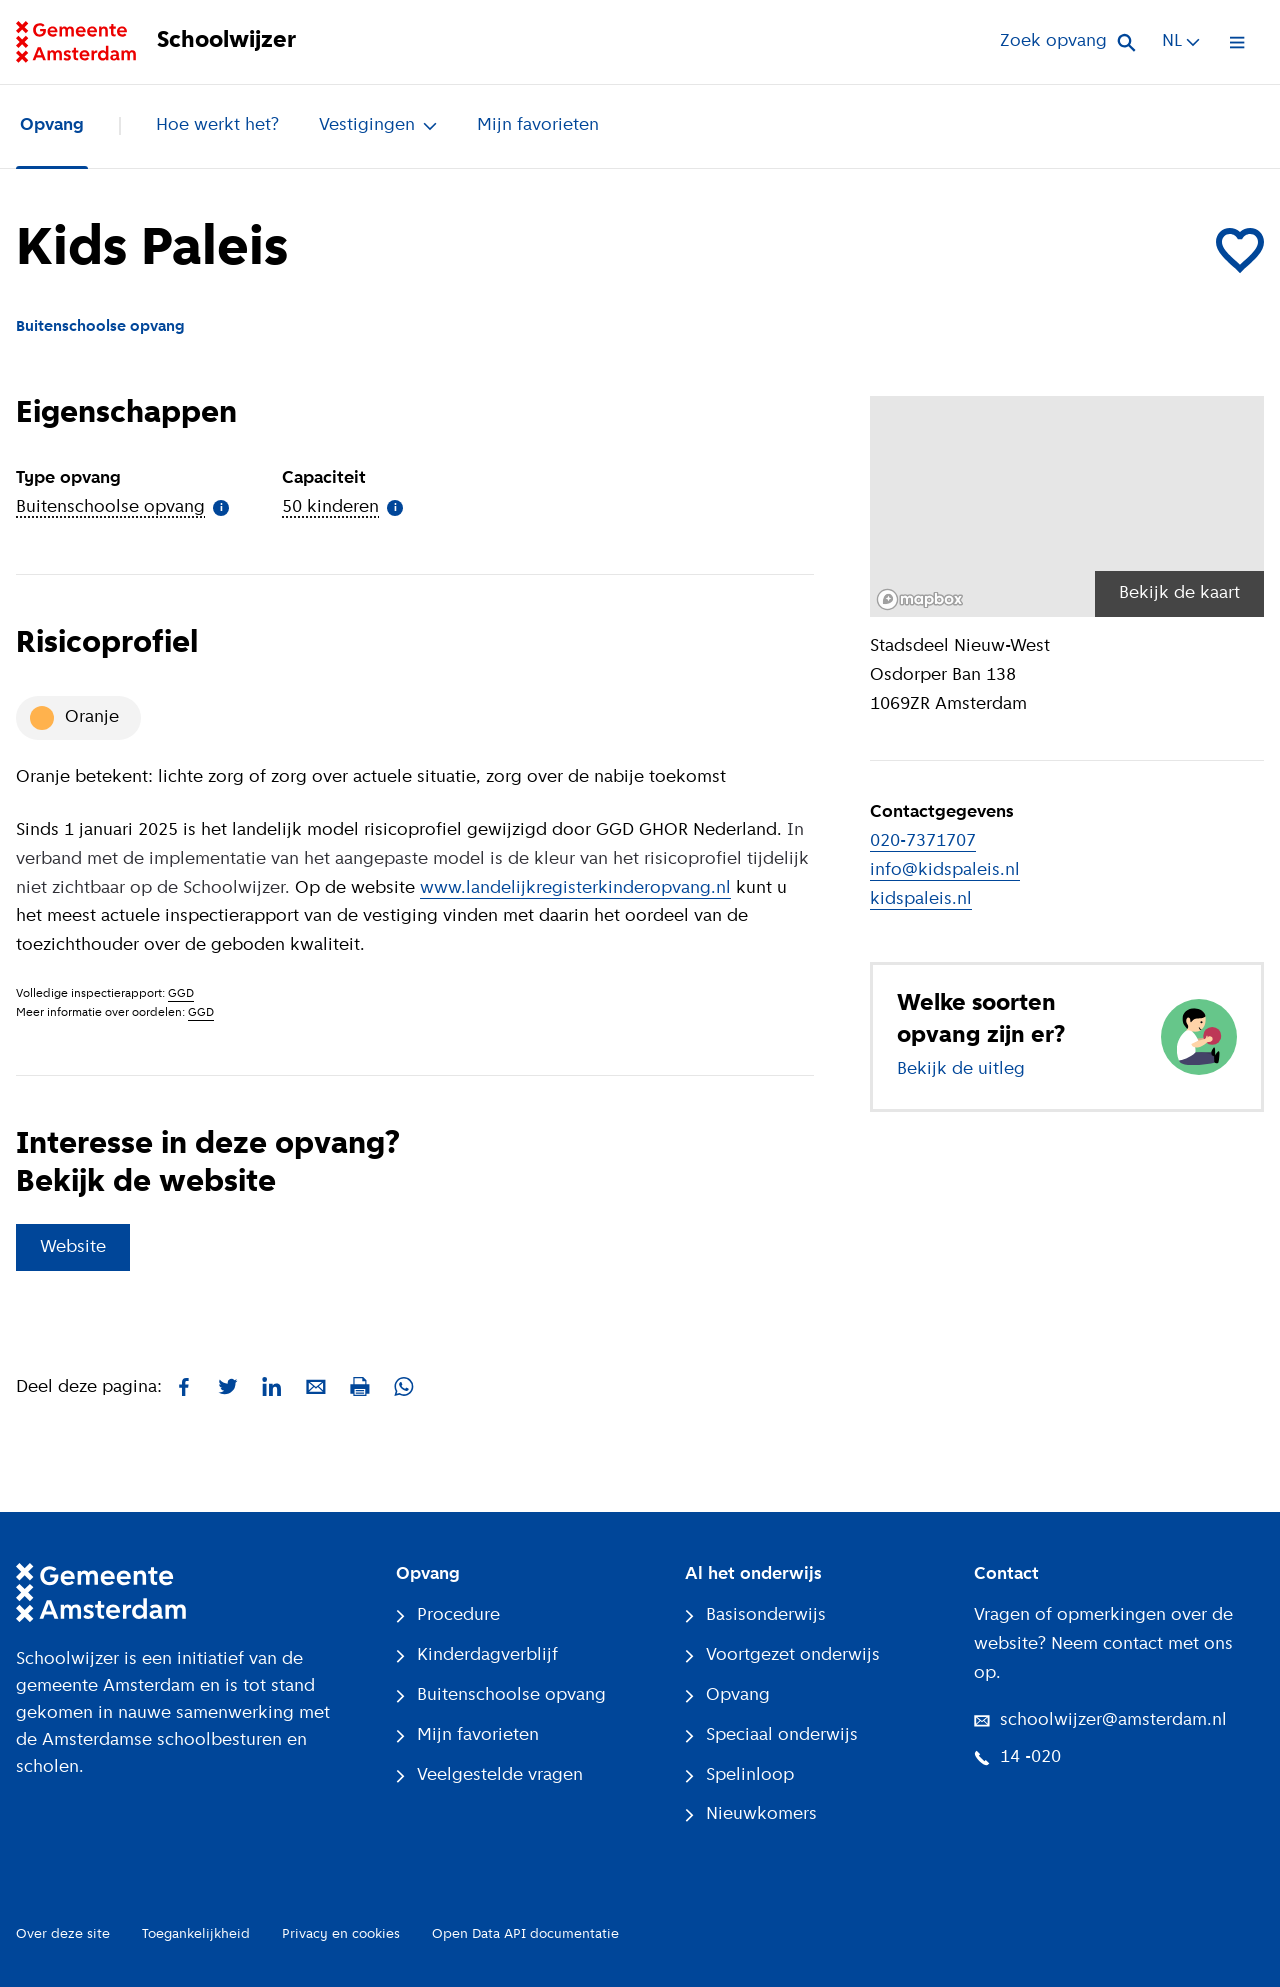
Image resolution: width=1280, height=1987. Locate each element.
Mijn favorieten (538, 125)
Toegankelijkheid (196, 1934)
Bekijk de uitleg (961, 1069)
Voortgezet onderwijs (782, 1655)
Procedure (448, 1615)
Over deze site (63, 1934)
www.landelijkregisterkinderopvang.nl (575, 888)
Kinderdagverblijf (477, 1655)
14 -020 (1017, 1757)
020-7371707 (923, 841)
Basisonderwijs (755, 1615)
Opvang (52, 125)
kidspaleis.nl (921, 899)
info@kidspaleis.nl (945, 870)
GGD (181, 994)
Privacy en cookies (341, 1934)
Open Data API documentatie (525, 1934)
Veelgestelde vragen (489, 1775)
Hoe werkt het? (217, 125)
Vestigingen (378, 125)
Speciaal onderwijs (771, 1735)
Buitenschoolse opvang (501, 1695)
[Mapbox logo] (920, 599)
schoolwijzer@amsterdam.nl (1100, 1720)
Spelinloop (739, 1775)
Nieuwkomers (751, 1814)
